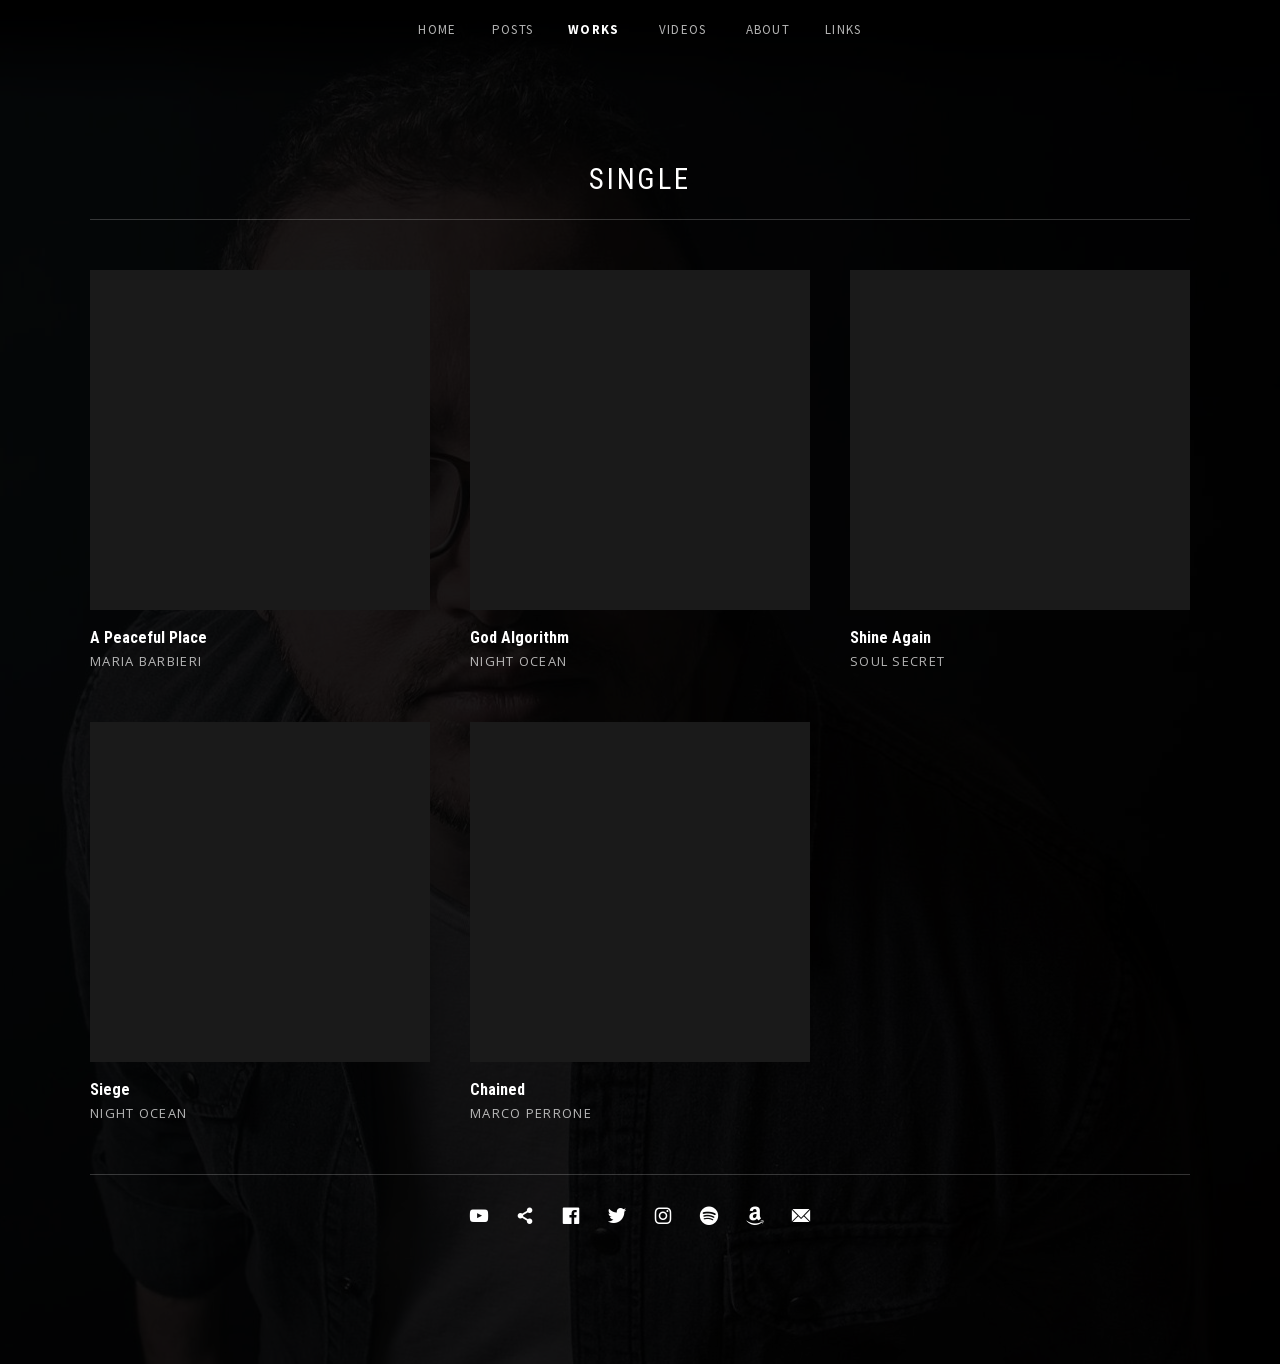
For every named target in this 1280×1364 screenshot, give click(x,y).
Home (437, 29)
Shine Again (890, 637)
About (768, 29)
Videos (683, 29)
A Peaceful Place (148, 637)
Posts (513, 29)
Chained (497, 1089)
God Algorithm (519, 637)
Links (843, 29)
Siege (110, 1089)
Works (594, 29)
